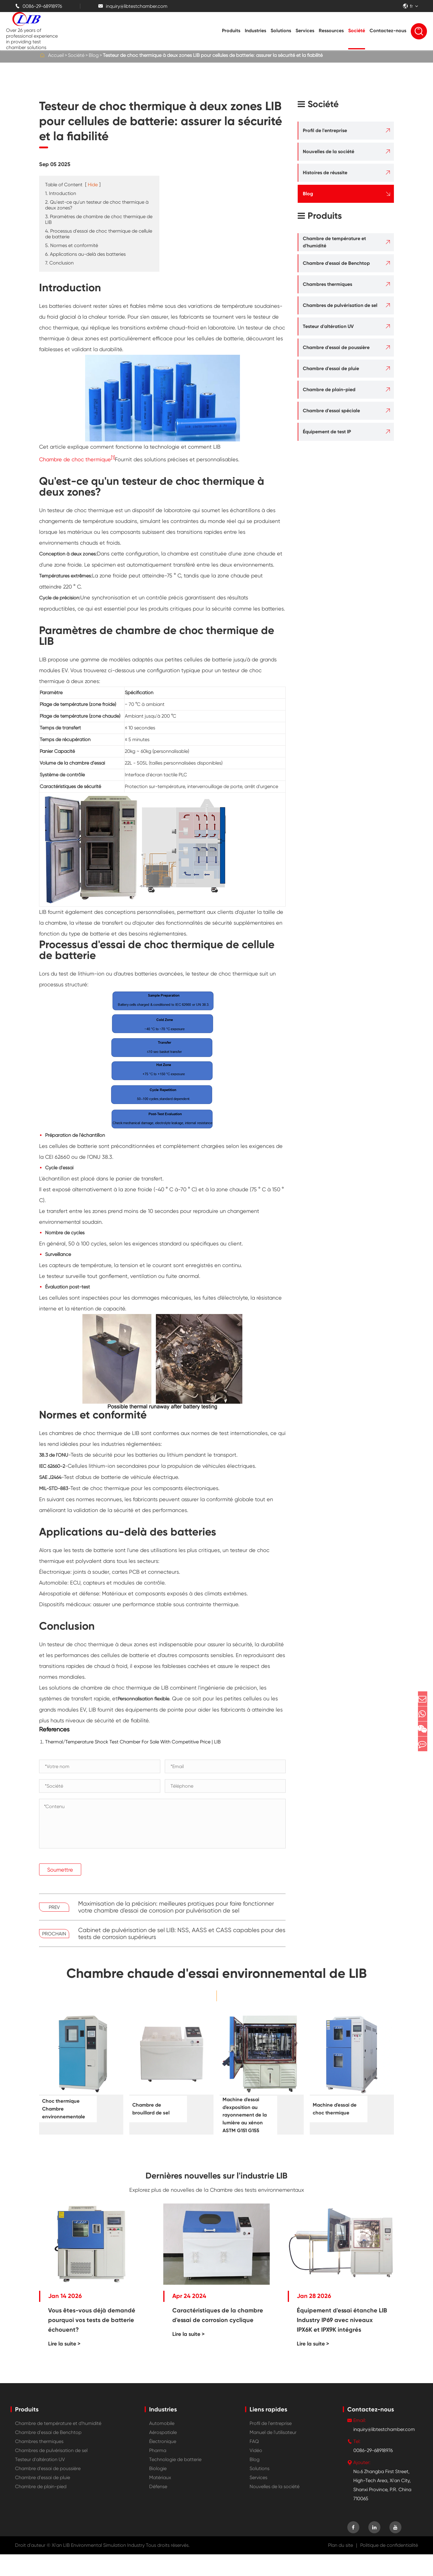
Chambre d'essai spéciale (331, 410)
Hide (93, 184)
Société (356, 30)
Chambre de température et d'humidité (334, 242)
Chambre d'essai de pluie (331, 368)
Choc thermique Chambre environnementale (68, 2109)
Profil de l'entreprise (325, 130)
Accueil (56, 55)
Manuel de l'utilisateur (273, 2454)
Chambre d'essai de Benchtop (336, 263)
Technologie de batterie (175, 2481)
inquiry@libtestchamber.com (132, 6)
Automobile (161, 2445)
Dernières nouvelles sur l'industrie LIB (216, 2194)
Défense (158, 2508)
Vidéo (256, 2472)
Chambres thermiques (327, 284)
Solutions (281, 30)
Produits (231, 30)
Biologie (158, 2490)
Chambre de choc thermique (75, 459)
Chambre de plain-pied (329, 389)
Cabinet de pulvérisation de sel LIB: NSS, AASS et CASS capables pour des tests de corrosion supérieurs (181, 1934)
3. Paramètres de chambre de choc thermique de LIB (98, 219)
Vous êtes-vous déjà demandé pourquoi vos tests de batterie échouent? (91, 2341)
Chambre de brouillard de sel (155, 2109)
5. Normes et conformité (71, 245)
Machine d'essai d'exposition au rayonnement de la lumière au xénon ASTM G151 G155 (247, 2123)
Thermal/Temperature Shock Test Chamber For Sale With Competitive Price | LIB (133, 1742)
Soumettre (60, 1869)
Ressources (331, 30)
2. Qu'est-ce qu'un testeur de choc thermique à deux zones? (97, 205)
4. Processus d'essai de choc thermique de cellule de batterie (98, 234)
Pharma (157, 2472)
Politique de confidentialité (389, 2567)
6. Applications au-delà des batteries (85, 254)
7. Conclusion (59, 263)
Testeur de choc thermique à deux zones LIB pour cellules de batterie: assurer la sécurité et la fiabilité (213, 55)
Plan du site (340, 2567)
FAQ (254, 2463)
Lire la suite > (64, 2365)
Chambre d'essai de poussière (336, 347)
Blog (94, 55)
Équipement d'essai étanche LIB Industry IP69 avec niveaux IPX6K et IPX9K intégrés (342, 2341)
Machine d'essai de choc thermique (335, 2109)
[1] (113, 457)
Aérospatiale (163, 2454)
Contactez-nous (388, 30)
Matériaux (160, 2499)
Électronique (162, 2463)
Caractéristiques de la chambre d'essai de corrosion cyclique (217, 2336)
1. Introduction (60, 193)
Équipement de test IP (327, 431)
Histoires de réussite (325, 172)
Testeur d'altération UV (328, 326)
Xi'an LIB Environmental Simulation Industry (98, 2567)
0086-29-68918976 (38, 6)
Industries (255, 30)
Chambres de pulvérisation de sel (340, 305)
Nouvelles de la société (328, 151)
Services (305, 30)
